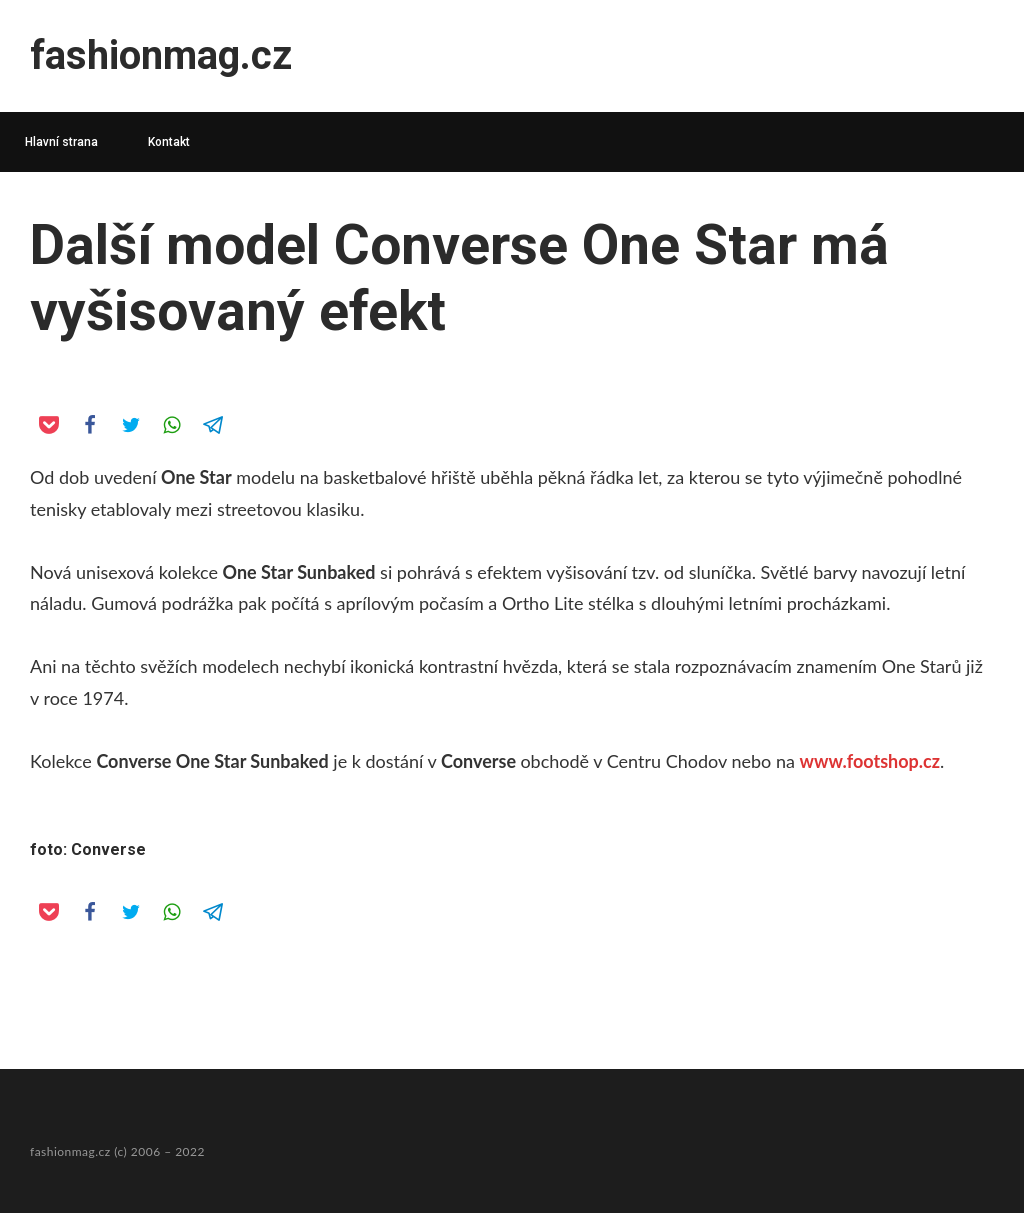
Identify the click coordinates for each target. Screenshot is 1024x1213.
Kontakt (169, 142)
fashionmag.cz (161, 55)
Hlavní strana (61, 142)
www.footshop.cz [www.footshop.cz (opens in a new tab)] (870, 761)
